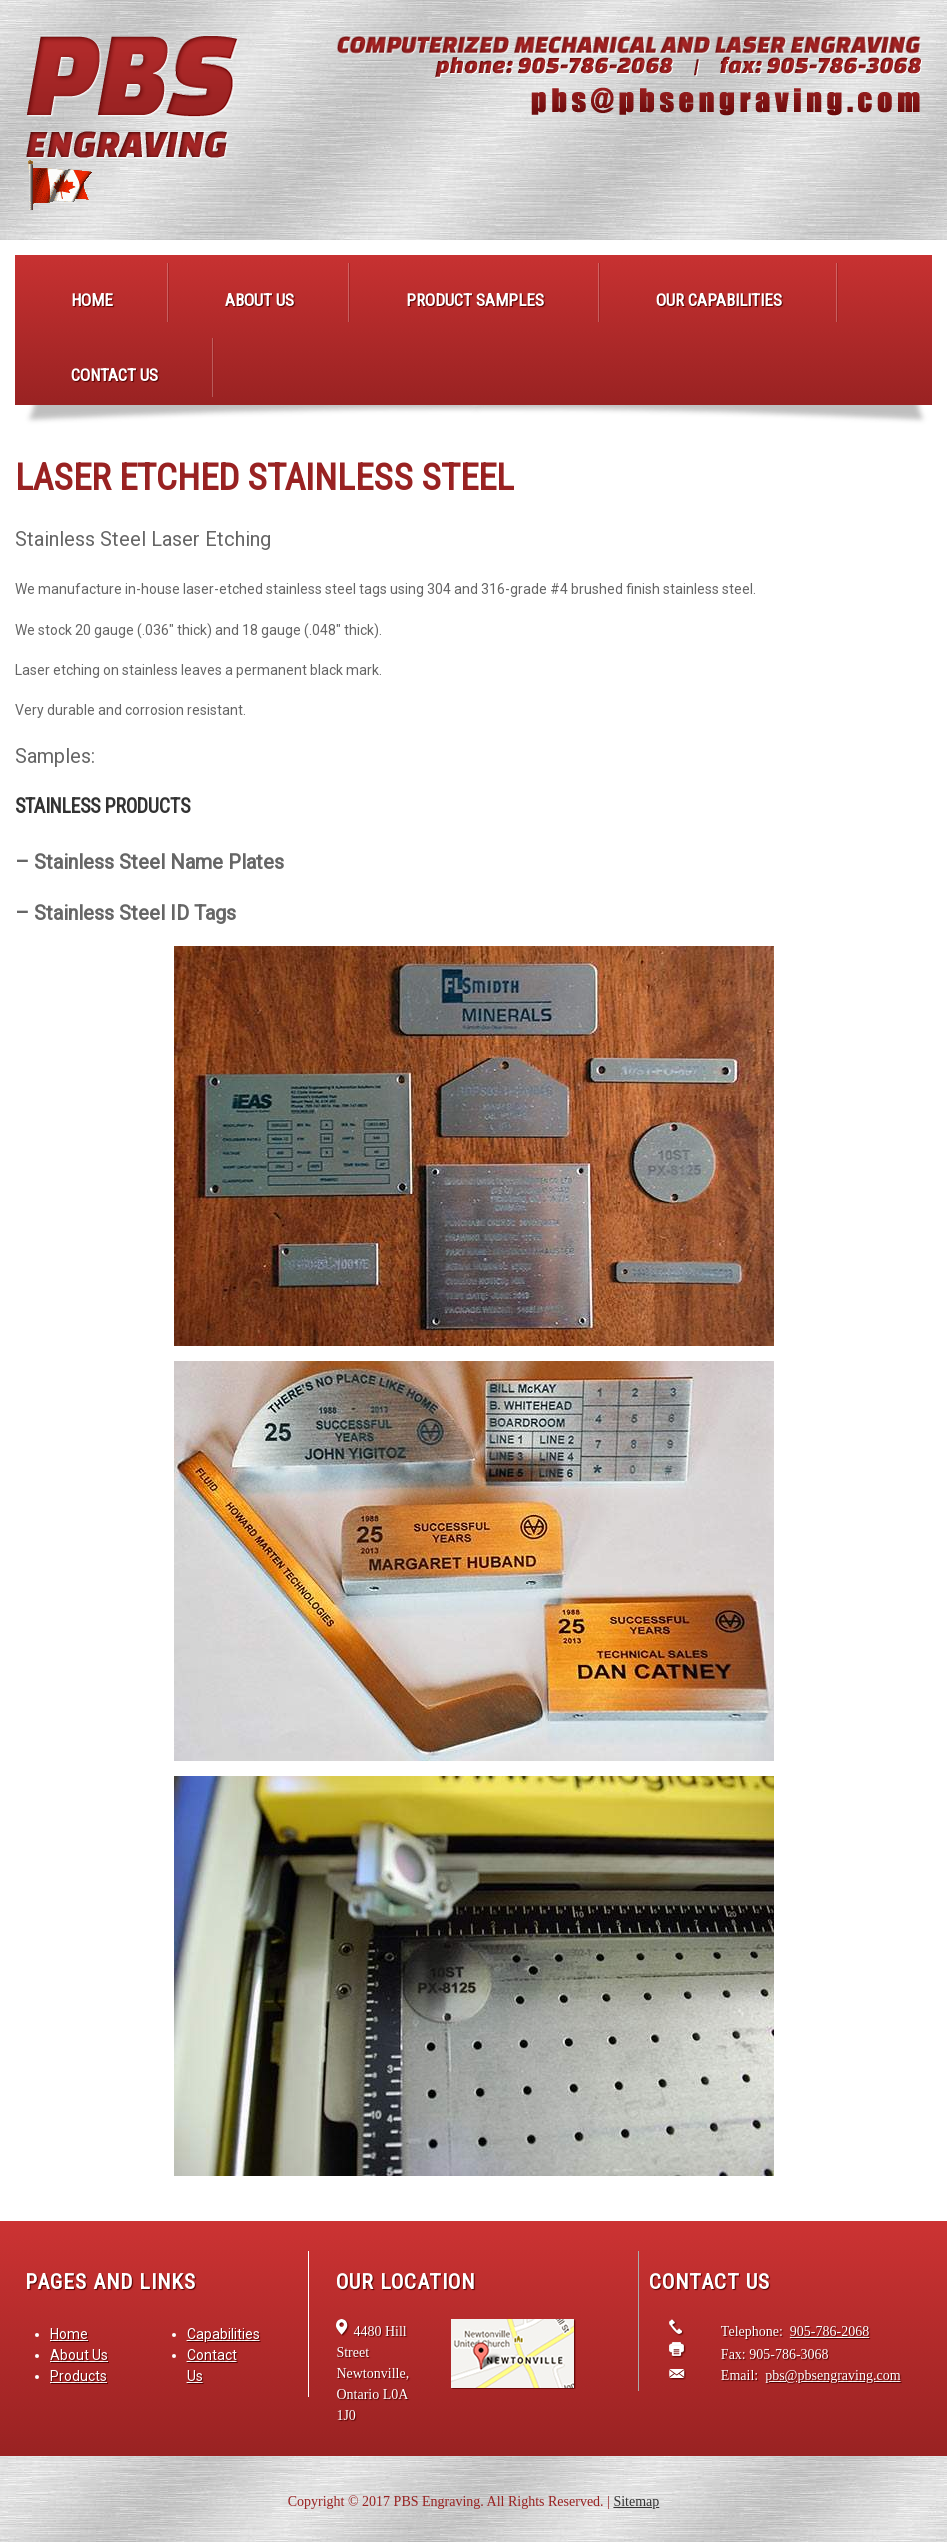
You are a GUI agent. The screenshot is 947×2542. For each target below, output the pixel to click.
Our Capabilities (719, 300)
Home (92, 300)
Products (78, 2376)
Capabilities (223, 2334)
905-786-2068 (829, 2331)
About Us (259, 300)
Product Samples (475, 300)
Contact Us (114, 375)
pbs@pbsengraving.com (832, 2375)
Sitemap (636, 2501)
